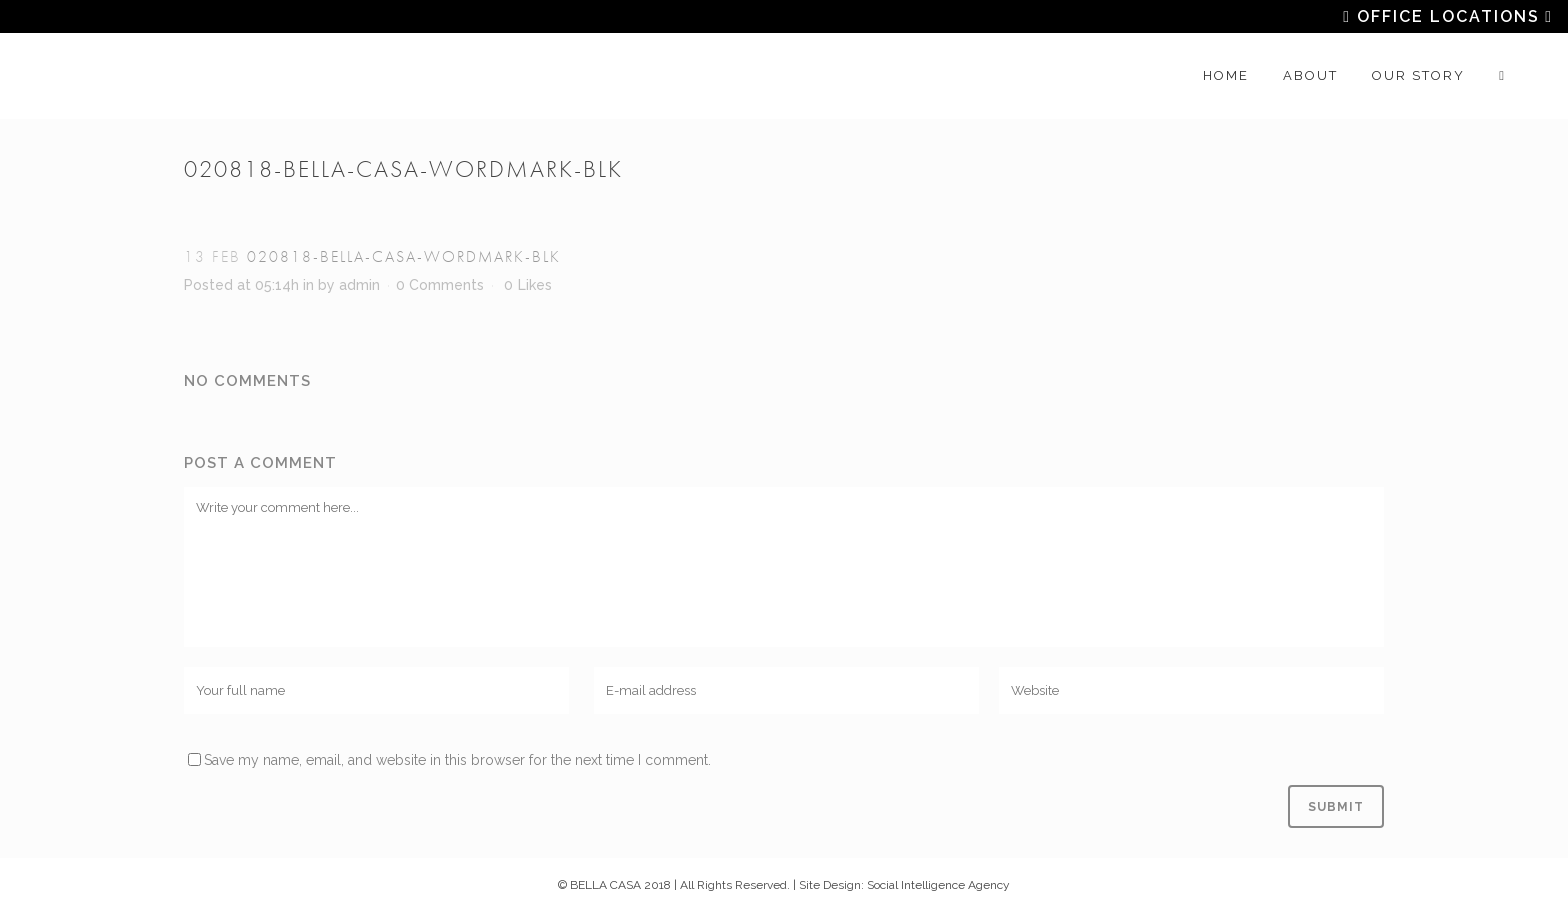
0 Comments (440, 285)
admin (359, 285)
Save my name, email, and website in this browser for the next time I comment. (457, 760)
